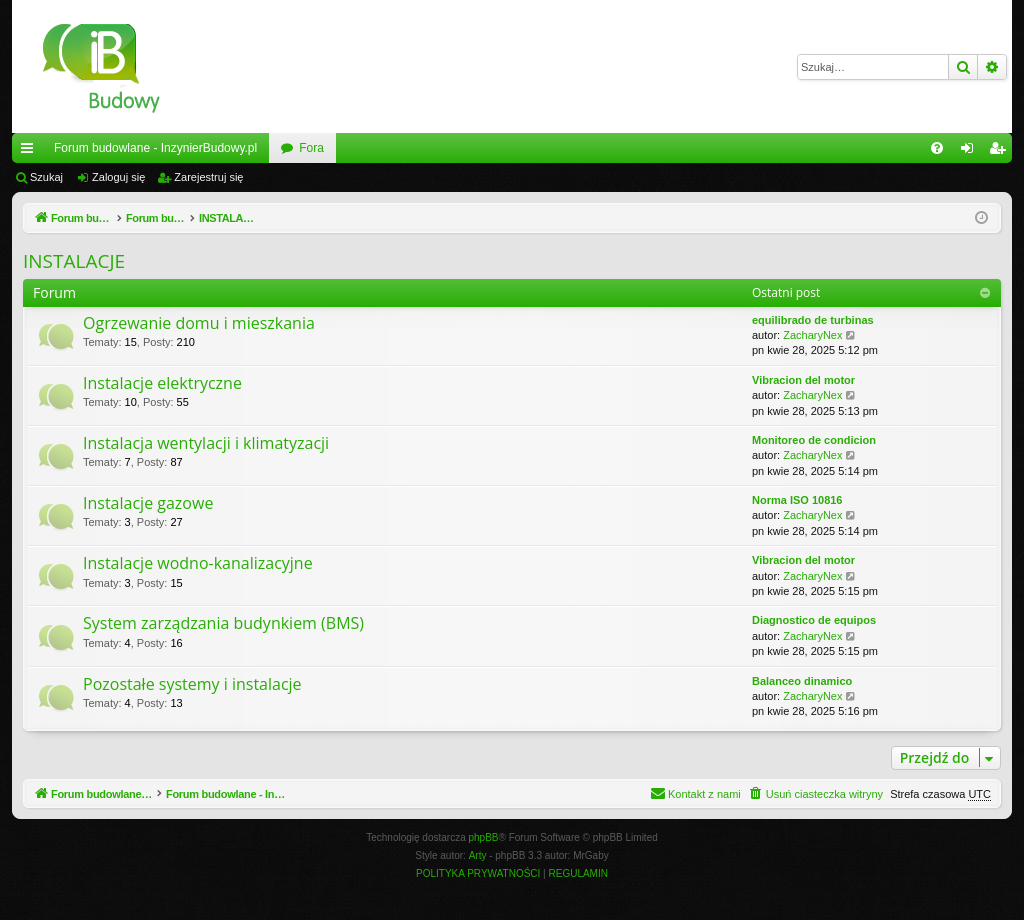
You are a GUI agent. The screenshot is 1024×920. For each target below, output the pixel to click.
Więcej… (31, 152)
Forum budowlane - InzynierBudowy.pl (155, 148)
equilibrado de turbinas (813, 320)
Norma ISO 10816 (797, 500)
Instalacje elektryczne (162, 383)
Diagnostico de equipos (814, 620)
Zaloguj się (118, 177)
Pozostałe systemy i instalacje (192, 684)
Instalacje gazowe (148, 503)
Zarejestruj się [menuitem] (1001, 152)
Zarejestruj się (208, 177)
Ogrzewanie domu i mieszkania (199, 323)
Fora (311, 148)
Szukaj (46, 177)
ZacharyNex (812, 335)
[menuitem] (937, 148)
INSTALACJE (74, 261)
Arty (478, 855)
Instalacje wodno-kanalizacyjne (198, 563)
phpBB (484, 837)
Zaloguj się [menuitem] (971, 152)
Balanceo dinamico (802, 681)
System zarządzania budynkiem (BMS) (223, 623)
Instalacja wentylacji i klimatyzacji (206, 443)
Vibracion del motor (803, 380)
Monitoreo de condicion (814, 440)
